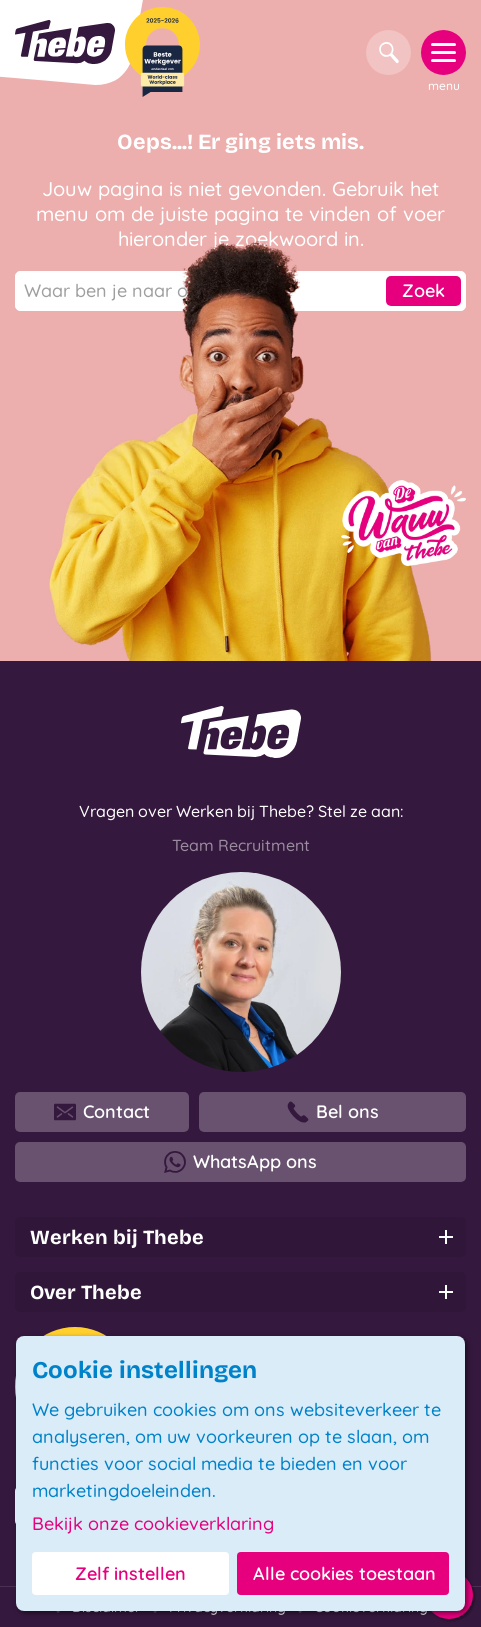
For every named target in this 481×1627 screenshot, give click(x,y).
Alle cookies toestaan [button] (344, 1573)
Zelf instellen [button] (130, 1573)
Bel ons (333, 1112)
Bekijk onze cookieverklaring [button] (153, 1524)
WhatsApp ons (240, 1162)
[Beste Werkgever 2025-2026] (162, 52)
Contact (102, 1112)
